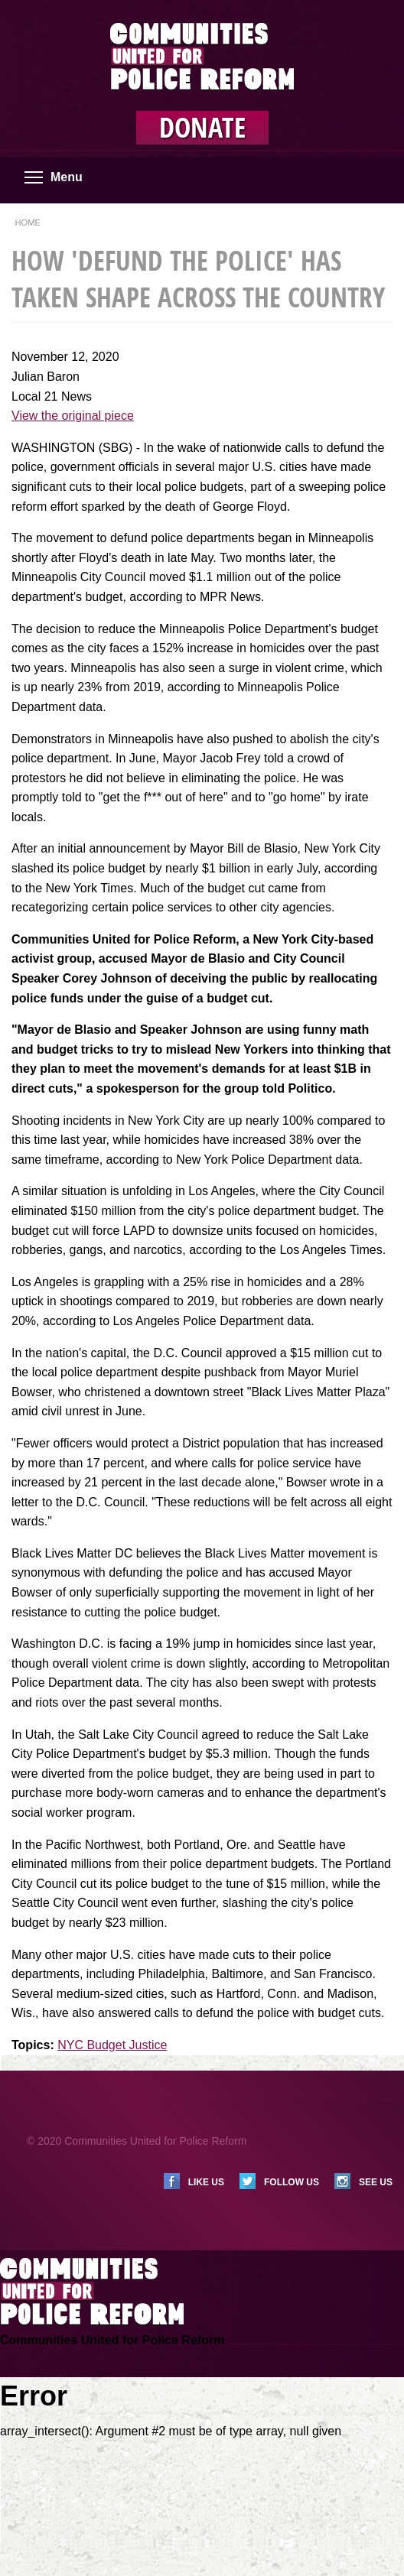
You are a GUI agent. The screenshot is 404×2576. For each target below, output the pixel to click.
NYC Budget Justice (112, 2044)
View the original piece (72, 415)
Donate (202, 128)
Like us (206, 2182)
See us (376, 2182)
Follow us (291, 2182)
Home (28, 222)
